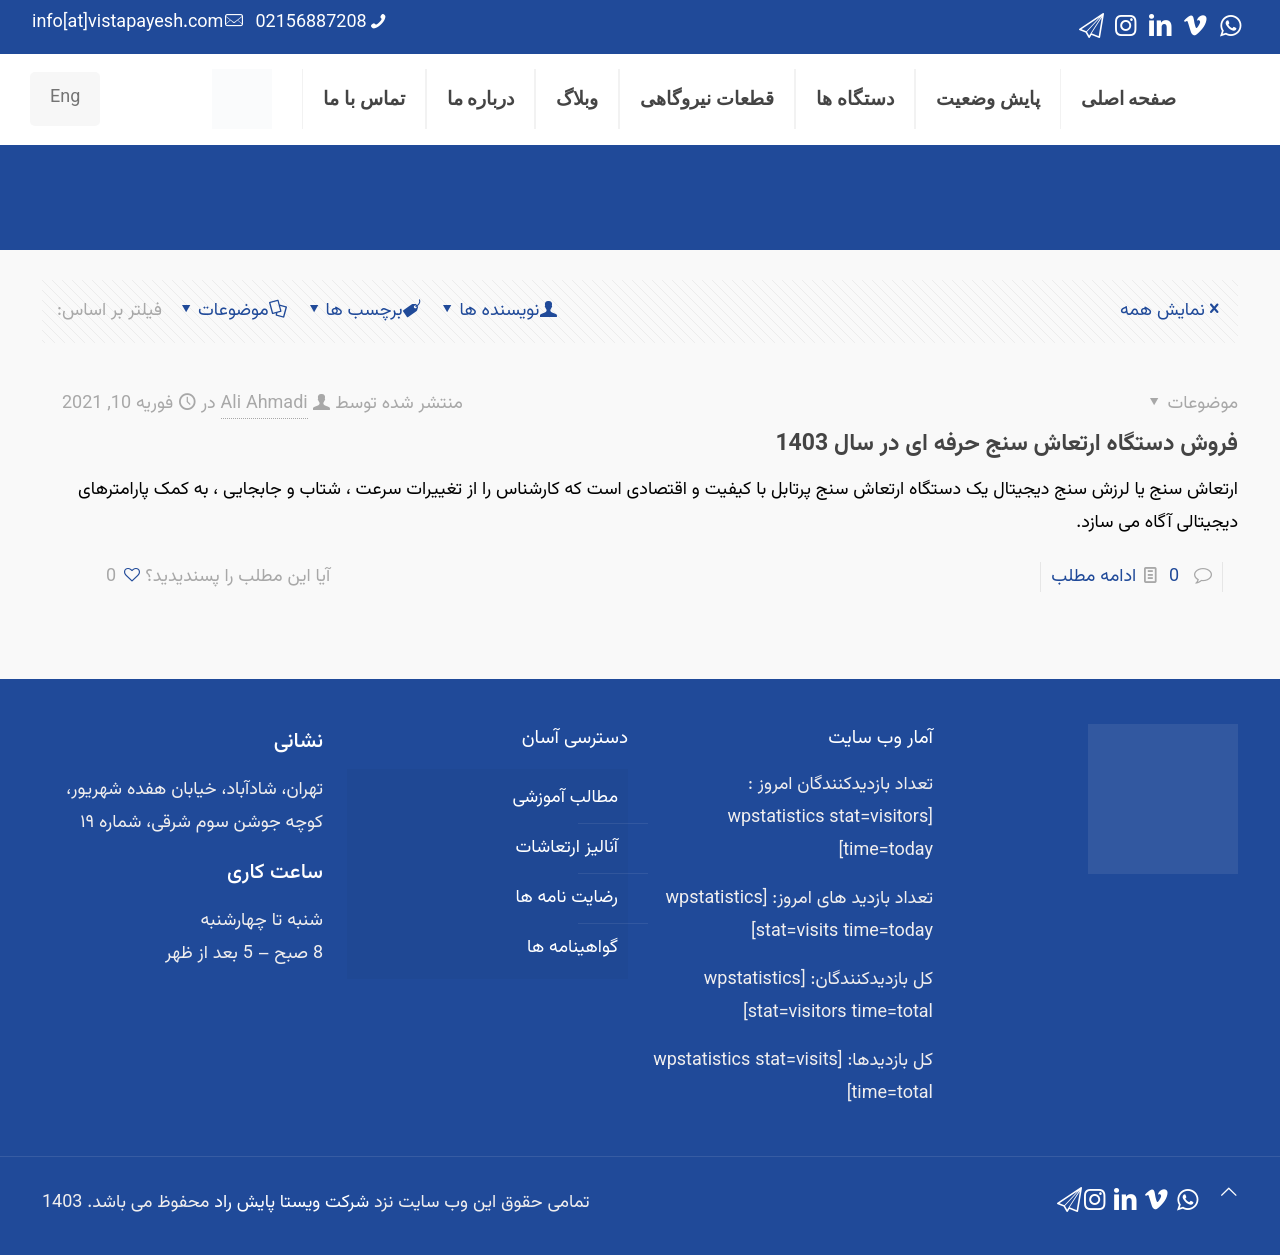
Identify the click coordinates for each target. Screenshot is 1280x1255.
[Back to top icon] (1229, 1194)
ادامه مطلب (1093, 577)
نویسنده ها (497, 311)
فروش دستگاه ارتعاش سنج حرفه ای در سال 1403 (1006, 444)
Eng (65, 98)
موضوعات (232, 311)
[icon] (1091, 27)
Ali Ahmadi (264, 404)
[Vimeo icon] (1195, 27)
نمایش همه (1171, 311)
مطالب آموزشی (565, 798)
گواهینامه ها (572, 948)
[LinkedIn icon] (1160, 27)
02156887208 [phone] (310, 23)
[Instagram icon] (1125, 27)
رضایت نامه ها (566, 898)
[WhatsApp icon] (1230, 27)
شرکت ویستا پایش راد (291, 1203)
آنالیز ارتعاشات (567, 848)
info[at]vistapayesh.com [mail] (127, 23)
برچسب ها (363, 311)
